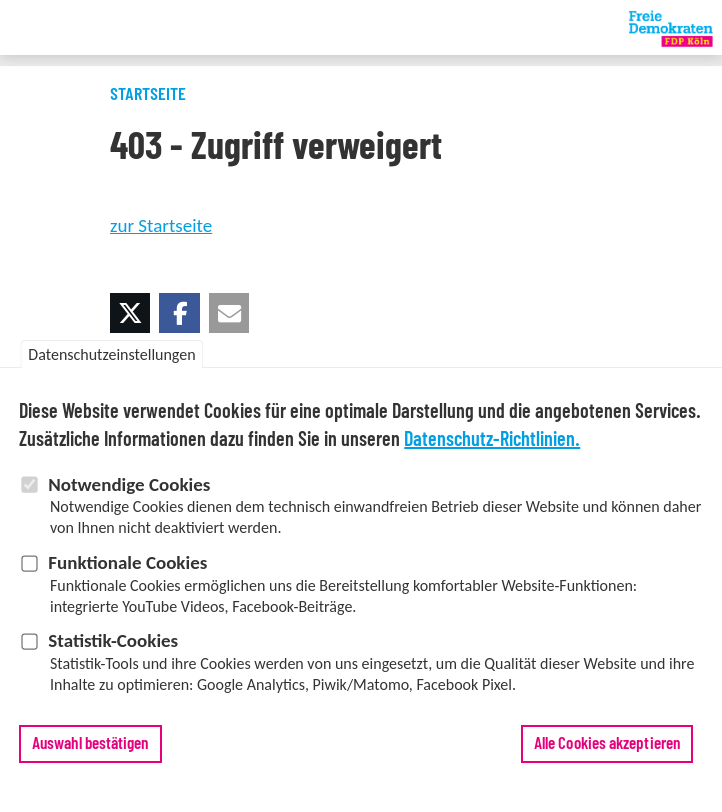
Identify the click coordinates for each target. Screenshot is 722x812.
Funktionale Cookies (127, 574)
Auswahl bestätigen (90, 755)
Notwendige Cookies (129, 496)
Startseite (148, 95)
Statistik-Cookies (113, 653)
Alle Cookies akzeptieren (607, 755)
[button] (130, 313)
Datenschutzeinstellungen (111, 366)
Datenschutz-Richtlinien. (492, 452)
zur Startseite (161, 225)
